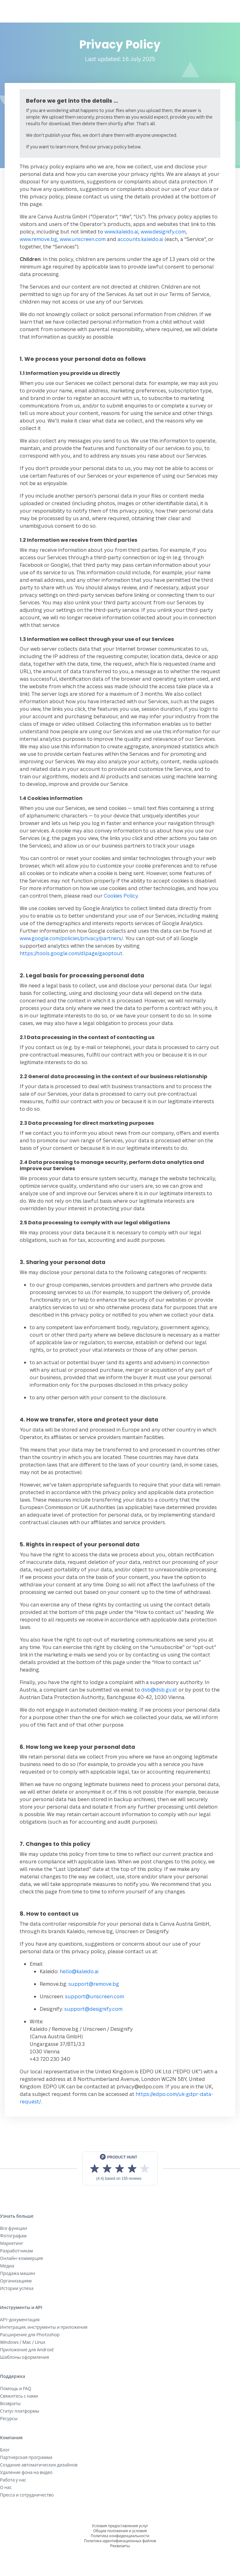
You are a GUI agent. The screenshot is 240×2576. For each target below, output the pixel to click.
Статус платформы (19, 2411)
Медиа (7, 2266)
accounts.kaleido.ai (140, 239)
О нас (6, 2487)
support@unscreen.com (94, 1996)
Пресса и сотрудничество (27, 2495)
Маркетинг (11, 2243)
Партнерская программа (26, 2457)
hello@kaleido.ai (79, 1971)
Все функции (13, 2228)
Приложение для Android (26, 2350)
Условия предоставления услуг (120, 2525)
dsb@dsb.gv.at (159, 1689)
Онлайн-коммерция (21, 2258)
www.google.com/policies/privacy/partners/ (71, 938)
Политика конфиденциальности (120, 2535)
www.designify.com (163, 231)
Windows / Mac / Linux (22, 2342)
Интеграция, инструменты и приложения (44, 2327)
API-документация (20, 2319)
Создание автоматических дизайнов (39, 2465)
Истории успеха (16, 2288)
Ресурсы (9, 2418)
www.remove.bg (38, 239)
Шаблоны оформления (24, 2357)
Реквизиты (120, 2545)
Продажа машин (17, 2273)
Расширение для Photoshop (30, 2335)
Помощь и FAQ (15, 2388)
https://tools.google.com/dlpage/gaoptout (71, 953)
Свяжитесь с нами (19, 2396)
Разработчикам (16, 2251)
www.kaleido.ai (121, 231)
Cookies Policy (121, 895)
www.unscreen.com (83, 239)
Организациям (16, 2281)
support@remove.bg (93, 1983)
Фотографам (13, 2236)
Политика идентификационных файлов (120, 2540)
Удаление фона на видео (26, 2472)
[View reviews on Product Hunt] (120, 2168)
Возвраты (10, 2403)
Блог (5, 2450)
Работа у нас (13, 2480)
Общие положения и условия (120, 2530)
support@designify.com (93, 2008)
